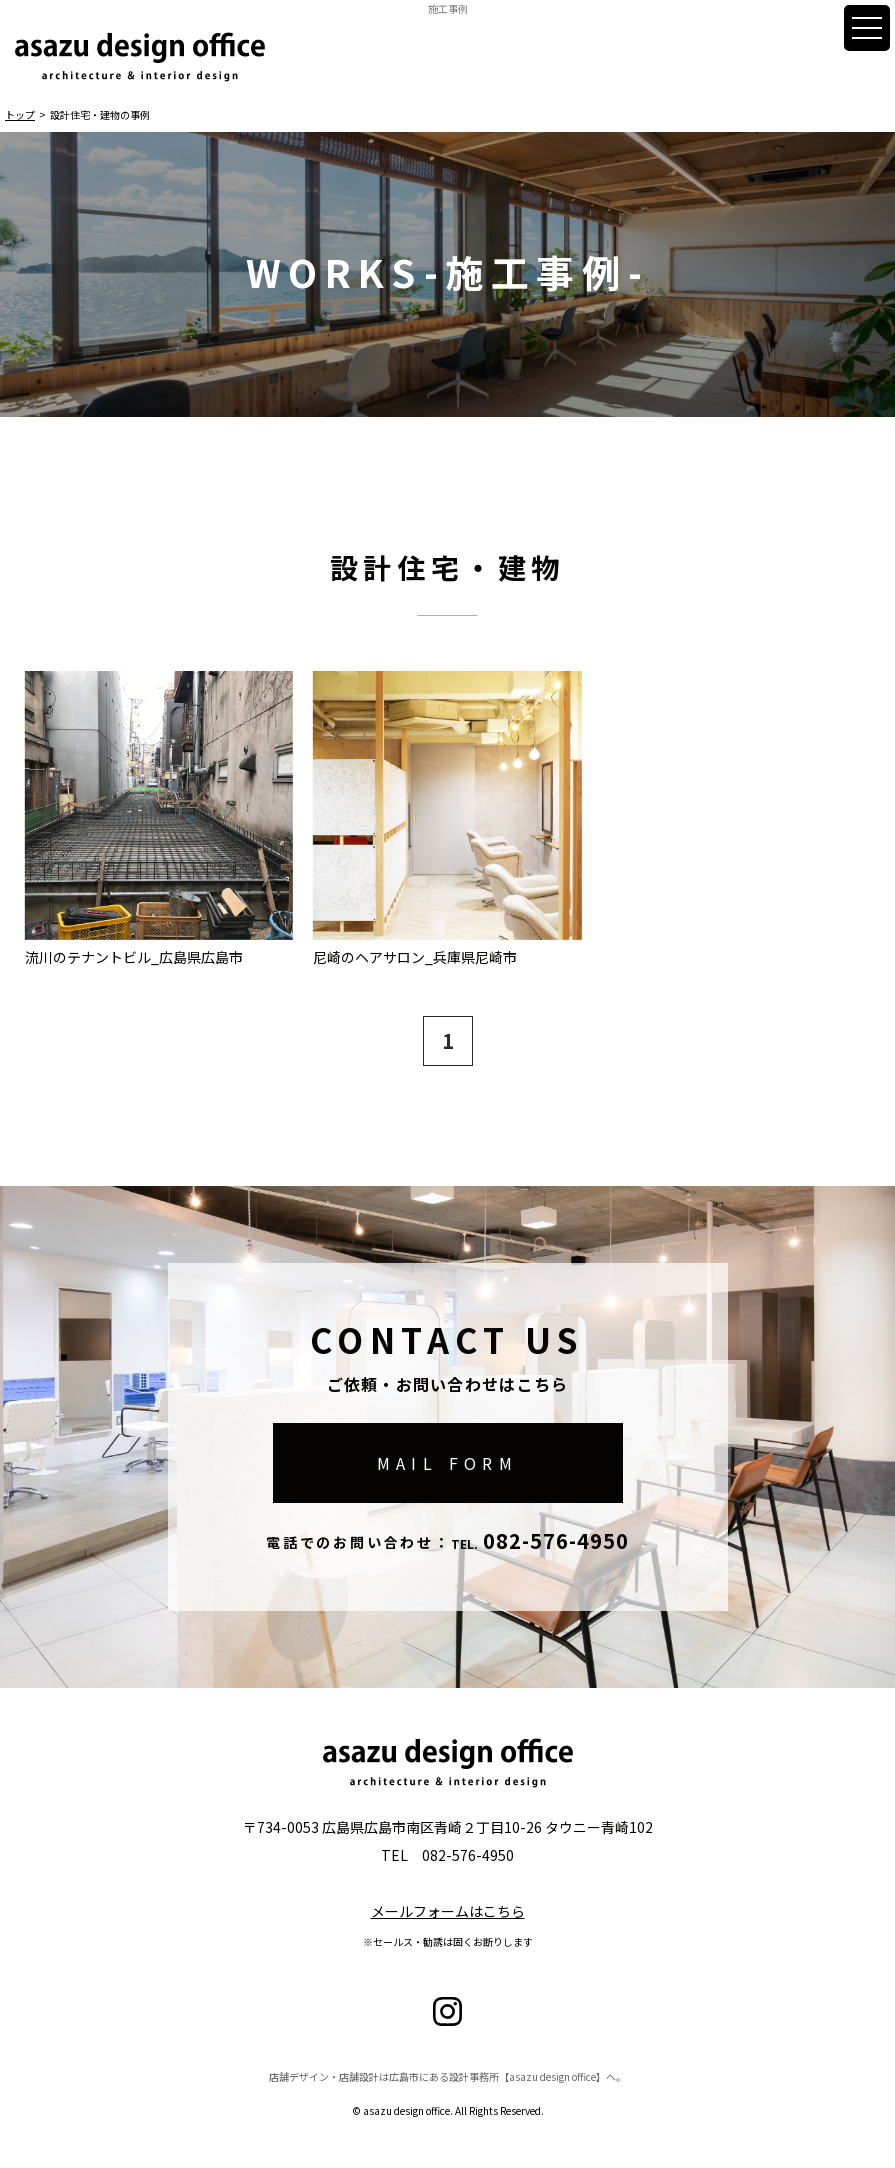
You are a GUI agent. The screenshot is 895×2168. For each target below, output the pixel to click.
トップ (20, 114)
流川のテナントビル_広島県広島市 (134, 956)
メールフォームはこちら (448, 1911)
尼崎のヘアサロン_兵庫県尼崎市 (415, 956)
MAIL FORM (448, 1463)
